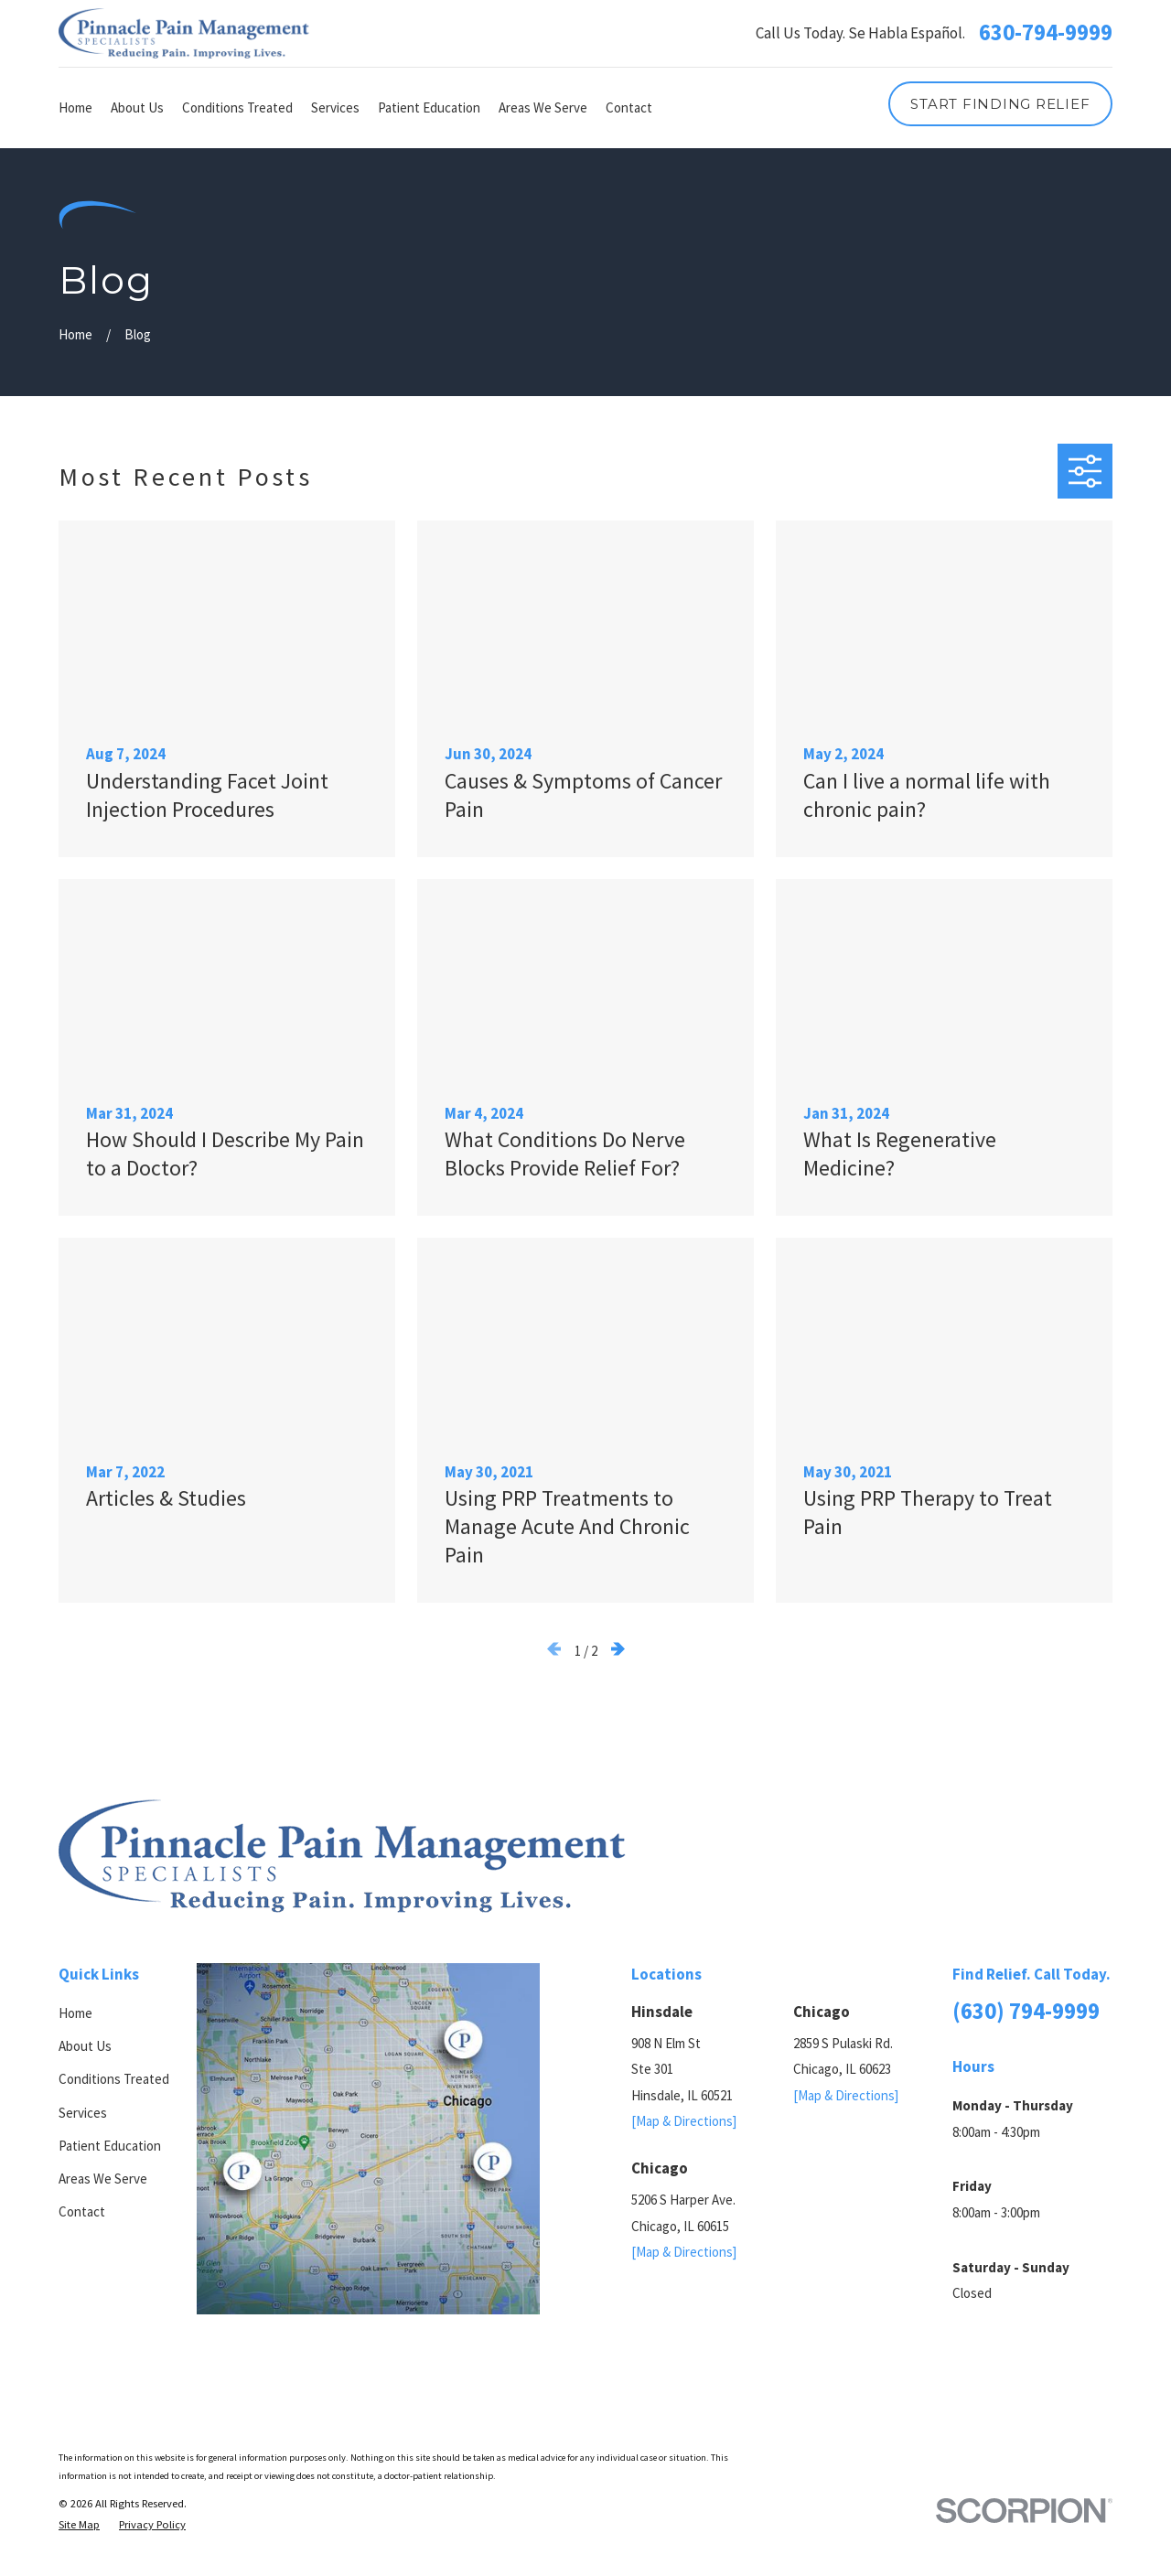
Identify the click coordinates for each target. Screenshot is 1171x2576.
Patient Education (110, 2145)
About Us (85, 2046)
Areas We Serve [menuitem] (543, 107)
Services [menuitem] (335, 107)
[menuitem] (79, 2525)
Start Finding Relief (1000, 104)
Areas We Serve (103, 2178)
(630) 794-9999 (1026, 2011)
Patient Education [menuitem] (429, 107)
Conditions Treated (114, 2079)
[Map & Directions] (683, 2121)
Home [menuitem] (75, 107)
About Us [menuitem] (137, 107)
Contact (82, 2211)
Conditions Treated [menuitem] (237, 107)
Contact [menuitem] (629, 107)
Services (83, 2112)
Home (75, 2013)
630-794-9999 (1045, 33)
